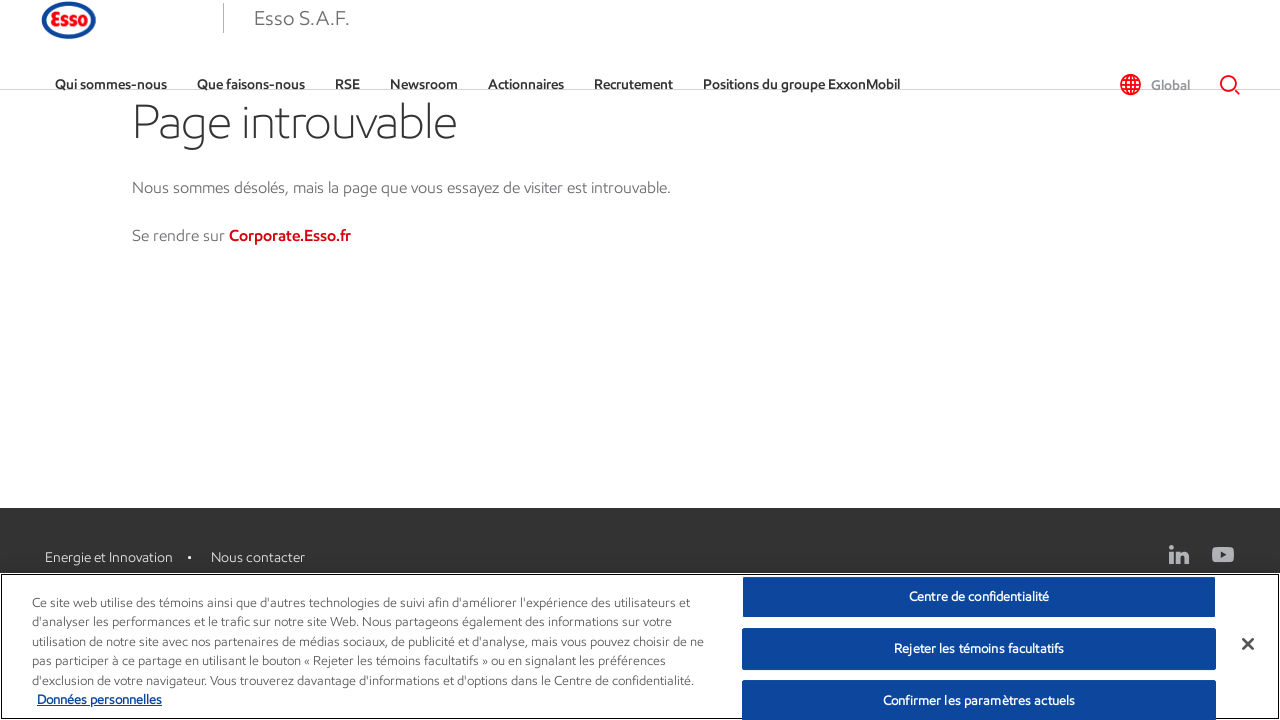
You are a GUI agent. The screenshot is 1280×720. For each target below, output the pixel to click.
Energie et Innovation (109, 557)
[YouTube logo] (1223, 555)
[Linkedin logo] (1179, 555)
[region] (640, 646)
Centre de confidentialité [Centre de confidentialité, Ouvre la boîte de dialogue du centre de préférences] (979, 597)
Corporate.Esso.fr (290, 235)
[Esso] (161, 45)
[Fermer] (1248, 644)
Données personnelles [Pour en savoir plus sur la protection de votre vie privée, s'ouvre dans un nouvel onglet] (99, 699)
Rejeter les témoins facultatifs (979, 648)
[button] (50, 45)
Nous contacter (258, 557)
